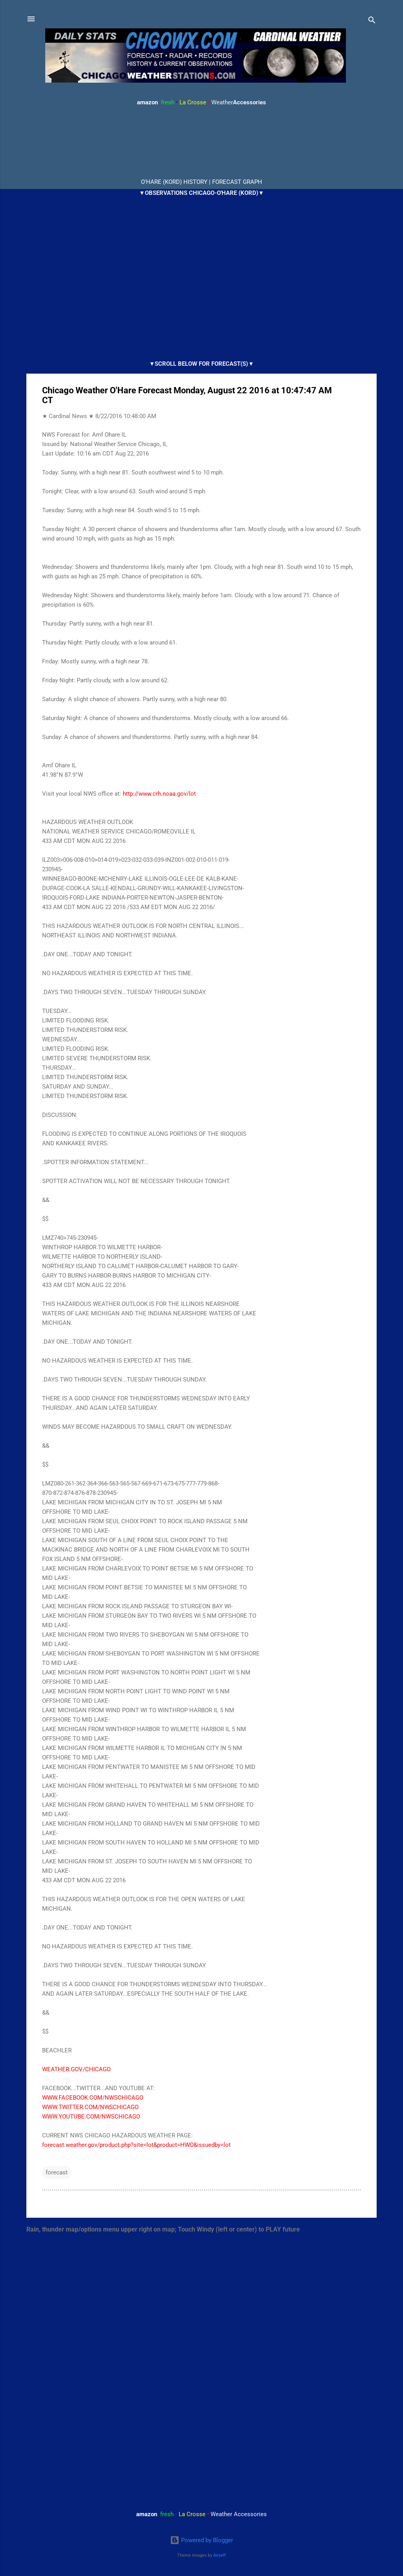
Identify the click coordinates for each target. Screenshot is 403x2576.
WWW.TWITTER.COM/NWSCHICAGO (90, 2107)
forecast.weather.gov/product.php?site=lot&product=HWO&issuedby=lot (136, 2144)
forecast (57, 2172)
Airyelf (219, 2555)
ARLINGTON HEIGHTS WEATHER (201, 142)
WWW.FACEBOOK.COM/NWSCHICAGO (92, 2097)
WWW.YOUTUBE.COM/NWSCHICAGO (91, 2116)
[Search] (372, 21)
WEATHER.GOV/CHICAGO (76, 2069)
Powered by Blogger (201, 2540)
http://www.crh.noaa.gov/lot (159, 793)
